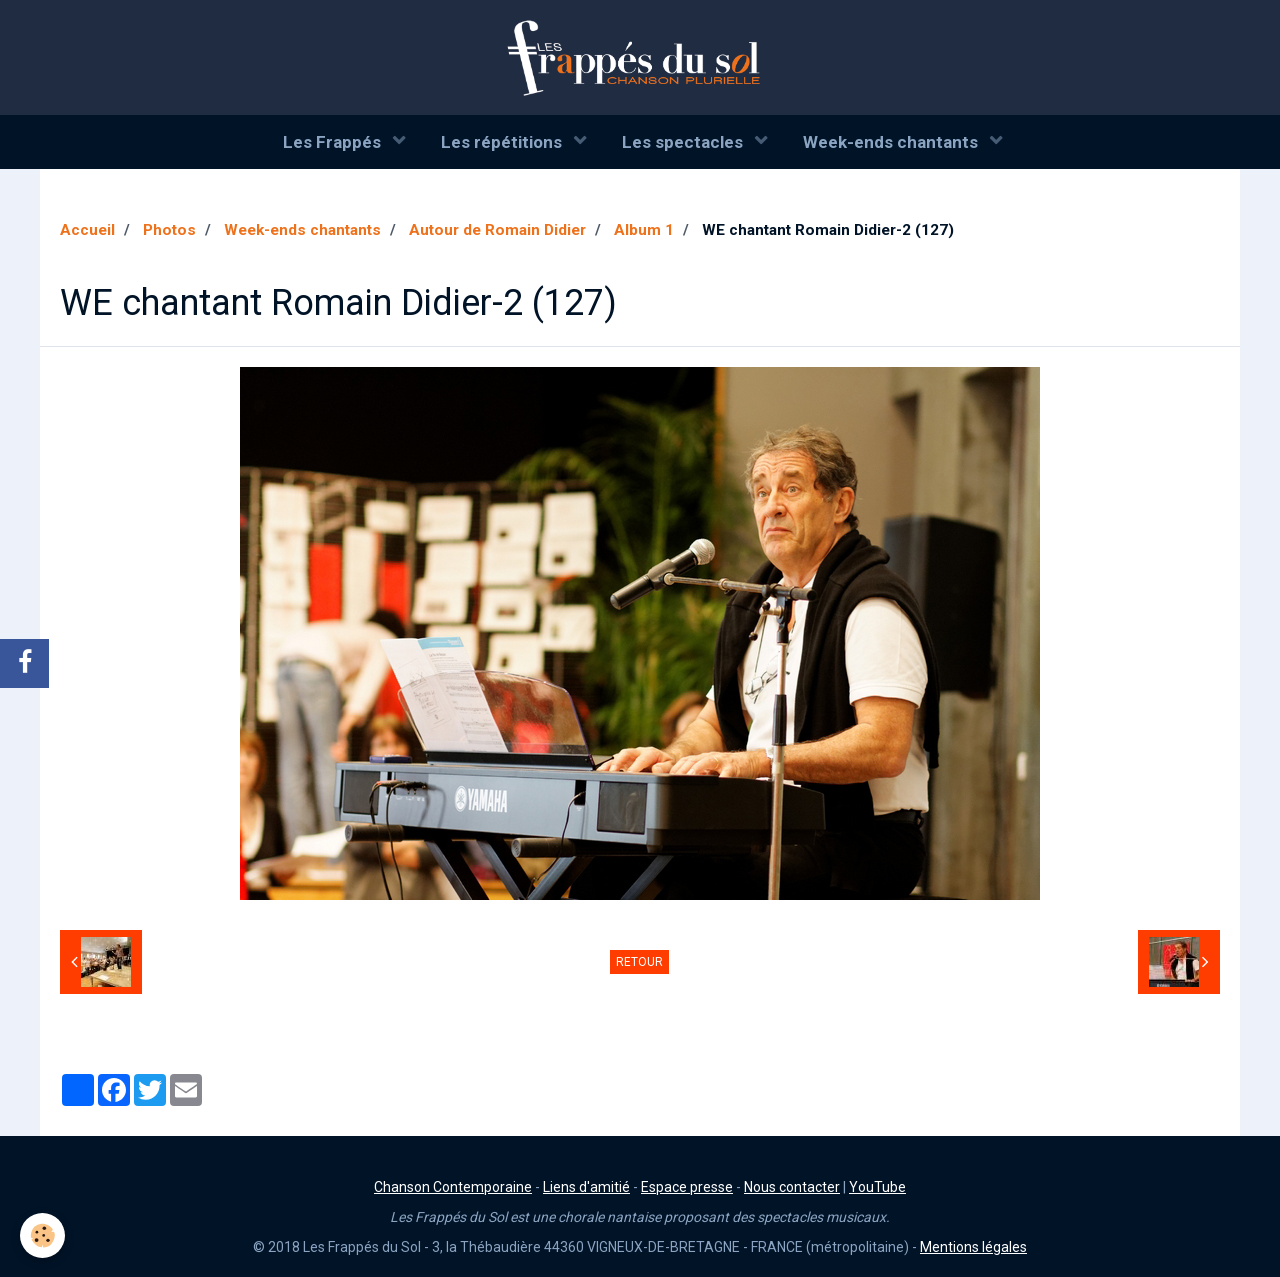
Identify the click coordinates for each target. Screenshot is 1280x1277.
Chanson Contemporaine (453, 1187)
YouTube (877, 1187)
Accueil (87, 230)
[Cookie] (42, 1235)
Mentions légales (973, 1247)
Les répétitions (503, 142)
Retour (639, 962)
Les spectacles (684, 142)
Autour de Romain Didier (497, 230)
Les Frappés (334, 142)
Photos (169, 230)
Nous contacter (792, 1187)
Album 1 (644, 230)
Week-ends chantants (892, 142)
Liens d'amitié (586, 1187)
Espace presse (687, 1187)
